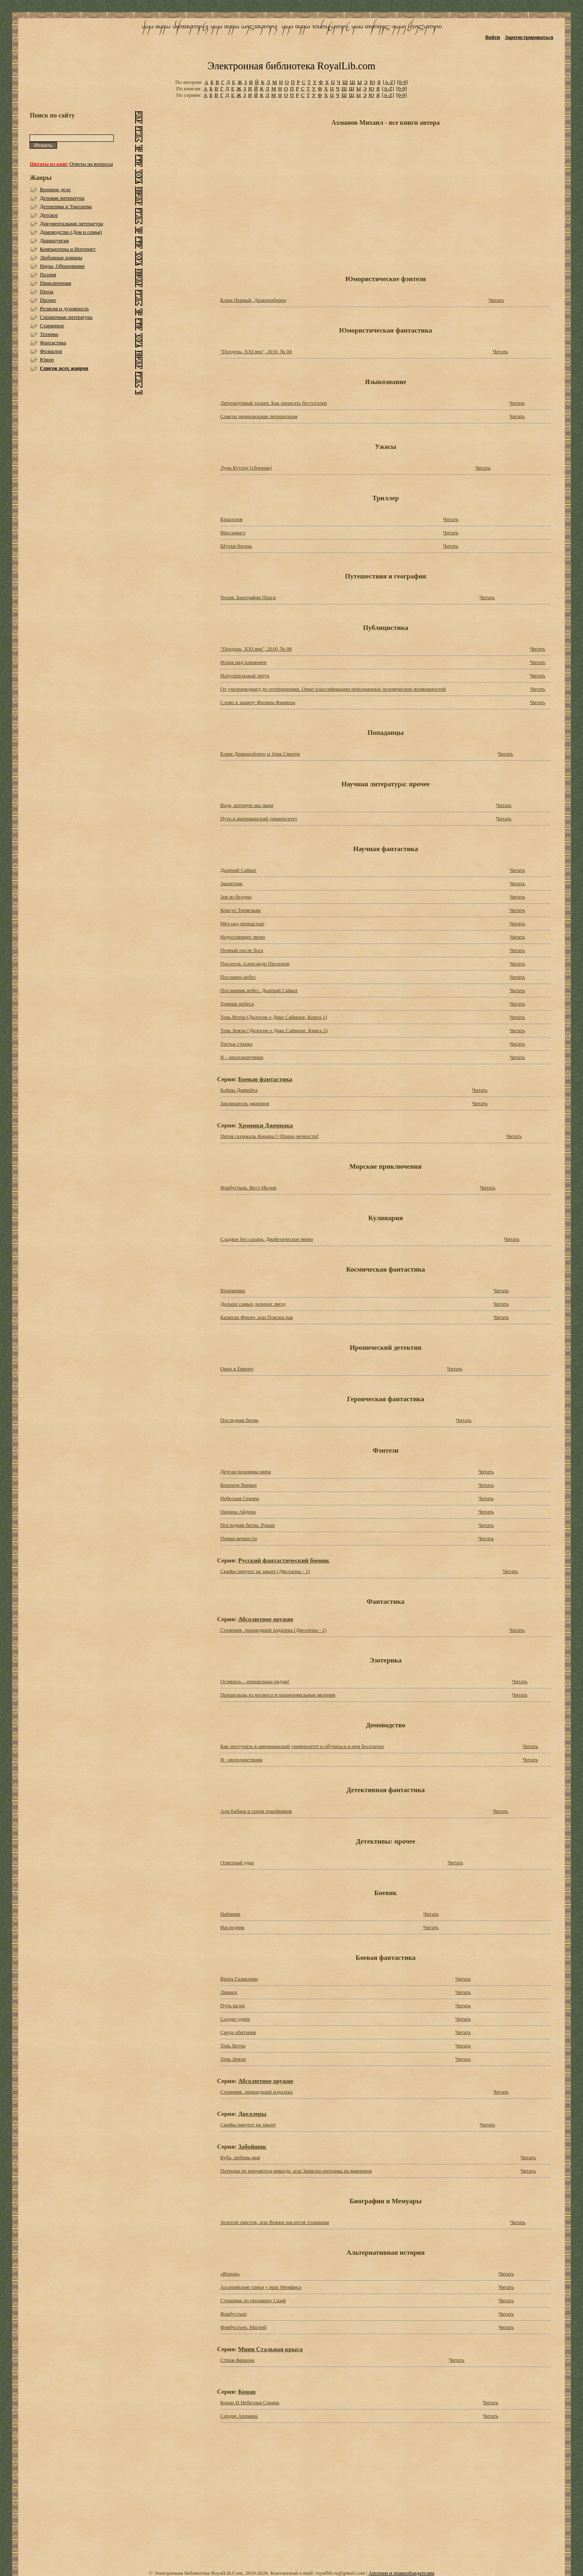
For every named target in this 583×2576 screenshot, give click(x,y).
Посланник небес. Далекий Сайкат (259, 990)
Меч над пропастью (242, 923)
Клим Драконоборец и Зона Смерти (260, 754)
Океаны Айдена (237, 1512)
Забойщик (252, 2146)
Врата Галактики (239, 1979)
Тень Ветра (232, 2045)
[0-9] (402, 82)
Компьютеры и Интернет (68, 249)
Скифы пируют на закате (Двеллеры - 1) (265, 1571)
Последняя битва (239, 1420)
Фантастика (53, 342)
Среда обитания (238, 2032)
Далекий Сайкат (238, 870)
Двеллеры (252, 2113)
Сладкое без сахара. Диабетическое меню (266, 1239)
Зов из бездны (235, 897)
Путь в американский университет (258, 818)
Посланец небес (238, 977)
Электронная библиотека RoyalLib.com (291, 65)
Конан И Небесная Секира (249, 2402)
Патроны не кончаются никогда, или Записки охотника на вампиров (296, 2171)
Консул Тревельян (240, 910)
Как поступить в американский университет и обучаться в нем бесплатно (302, 1746)
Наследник (232, 1927)
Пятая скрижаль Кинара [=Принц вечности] (269, 1136)
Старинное (52, 325)
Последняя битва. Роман (247, 1525)
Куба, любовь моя (240, 2157)
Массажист (232, 532)
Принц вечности (238, 1538)
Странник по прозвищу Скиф (253, 2300)
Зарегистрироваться (529, 37)
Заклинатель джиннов (244, 1103)
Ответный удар (237, 1862)
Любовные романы (61, 257)
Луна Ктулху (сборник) (246, 468)
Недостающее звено (242, 937)
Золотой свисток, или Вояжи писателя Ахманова (274, 2222)
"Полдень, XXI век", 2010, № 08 (256, 351)
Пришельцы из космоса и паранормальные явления (277, 1695)
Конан (246, 2391)
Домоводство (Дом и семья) (71, 232)
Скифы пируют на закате (248, 2124)
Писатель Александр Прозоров (254, 963)
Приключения (55, 283)
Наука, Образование (62, 266)
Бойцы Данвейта (238, 1090)
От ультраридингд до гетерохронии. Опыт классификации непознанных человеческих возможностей (333, 689)
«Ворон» (230, 2274)
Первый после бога (241, 950)
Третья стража (236, 1044)
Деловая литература (62, 198)
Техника (49, 334)
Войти (492, 37)
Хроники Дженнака (265, 1125)
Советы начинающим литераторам (259, 416)
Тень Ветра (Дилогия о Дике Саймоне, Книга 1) (273, 1017)
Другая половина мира (245, 1471)
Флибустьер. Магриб (243, 2327)
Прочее (48, 300)
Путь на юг (232, 2005)
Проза (46, 291)
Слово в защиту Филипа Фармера (257, 702)
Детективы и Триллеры (65, 206)
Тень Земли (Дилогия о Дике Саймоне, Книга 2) (274, 1030)
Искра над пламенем (243, 662)
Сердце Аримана (239, 2416)
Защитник (231, 883)
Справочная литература (66, 317)
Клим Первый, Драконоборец (253, 300)
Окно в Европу (236, 1369)
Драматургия (54, 240)
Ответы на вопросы (91, 164)
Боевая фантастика (265, 1079)
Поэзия (48, 274)
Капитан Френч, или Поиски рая (256, 1317)
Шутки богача (236, 546)
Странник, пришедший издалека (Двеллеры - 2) (273, 1630)
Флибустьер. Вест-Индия (248, 1187)
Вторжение (232, 1290)
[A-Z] (389, 82)
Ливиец (228, 1992)
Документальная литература (71, 223)
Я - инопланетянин (241, 1759)
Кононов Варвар (238, 1485)
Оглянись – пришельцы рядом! (254, 1681)
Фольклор (51, 351)
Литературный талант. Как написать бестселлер (273, 403)
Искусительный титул (244, 675)
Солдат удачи (235, 2019)
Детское (49, 215)
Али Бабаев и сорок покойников (256, 1811)
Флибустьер (233, 2314)
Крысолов (231, 519)
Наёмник (230, 1914)
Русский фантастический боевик (283, 1560)
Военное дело (55, 189)
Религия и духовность (64, 308)
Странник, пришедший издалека (256, 2092)
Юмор (47, 359)
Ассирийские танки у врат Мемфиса (260, 2287)
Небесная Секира (239, 1498)
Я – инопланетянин (241, 1057)
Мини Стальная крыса (270, 2349)
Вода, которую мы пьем (246, 805)
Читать (496, 300)
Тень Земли (233, 2059)
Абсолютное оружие (265, 1619)
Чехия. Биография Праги (248, 597)
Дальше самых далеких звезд (252, 1304)
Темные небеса (237, 1004)
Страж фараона (237, 2360)
